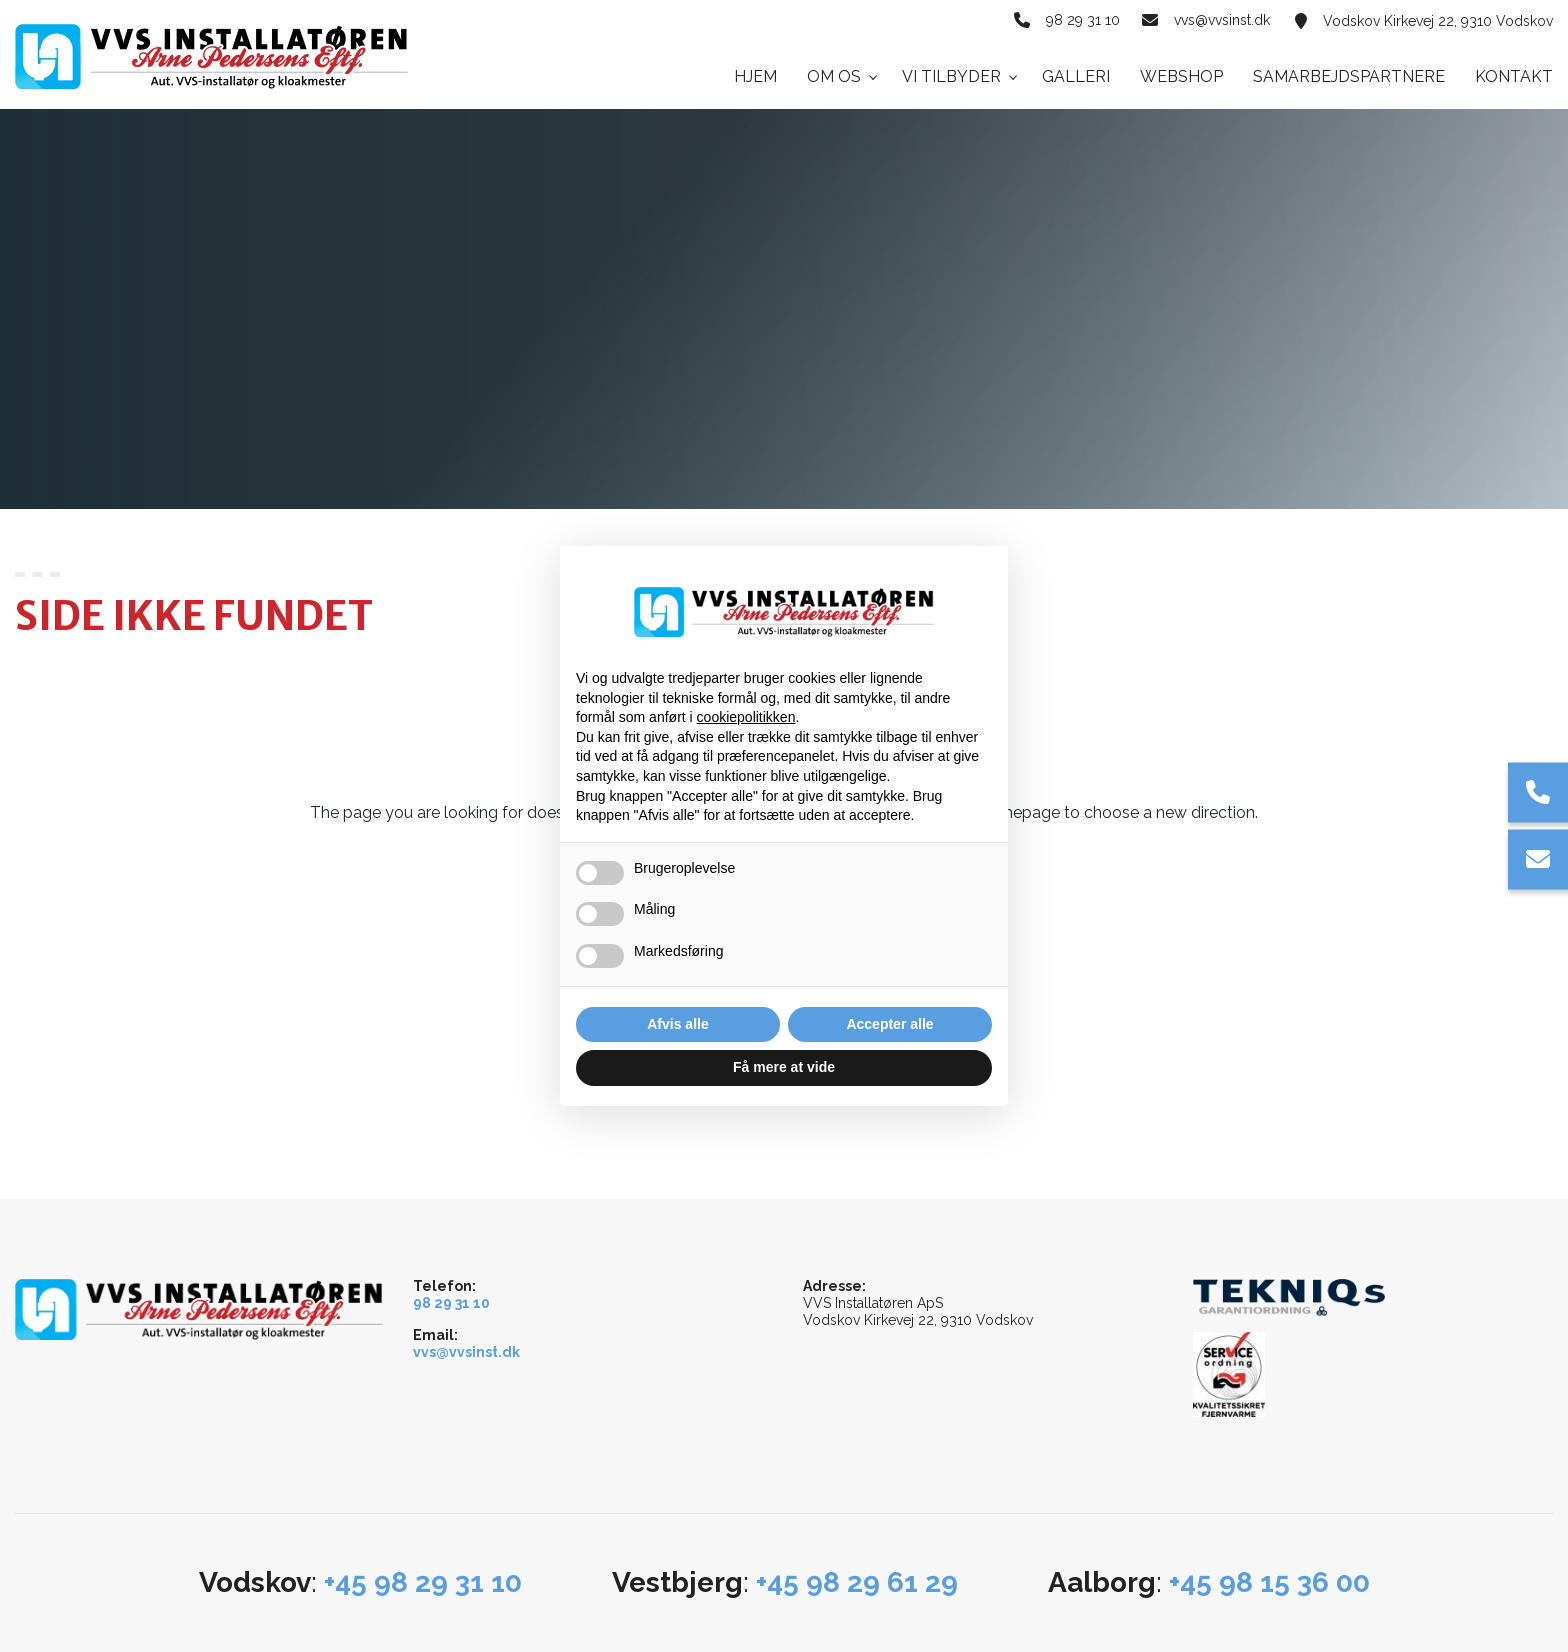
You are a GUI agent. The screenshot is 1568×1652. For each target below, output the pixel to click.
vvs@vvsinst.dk (1222, 21)
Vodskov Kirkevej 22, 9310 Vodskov (1438, 21)
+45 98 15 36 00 (1269, 1582)
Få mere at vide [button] (784, 1067)
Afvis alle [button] (677, 1024)
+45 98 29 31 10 (423, 1582)
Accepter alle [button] (889, 1024)
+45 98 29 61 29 (857, 1582)
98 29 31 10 (1080, 21)
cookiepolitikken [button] (746, 717)
